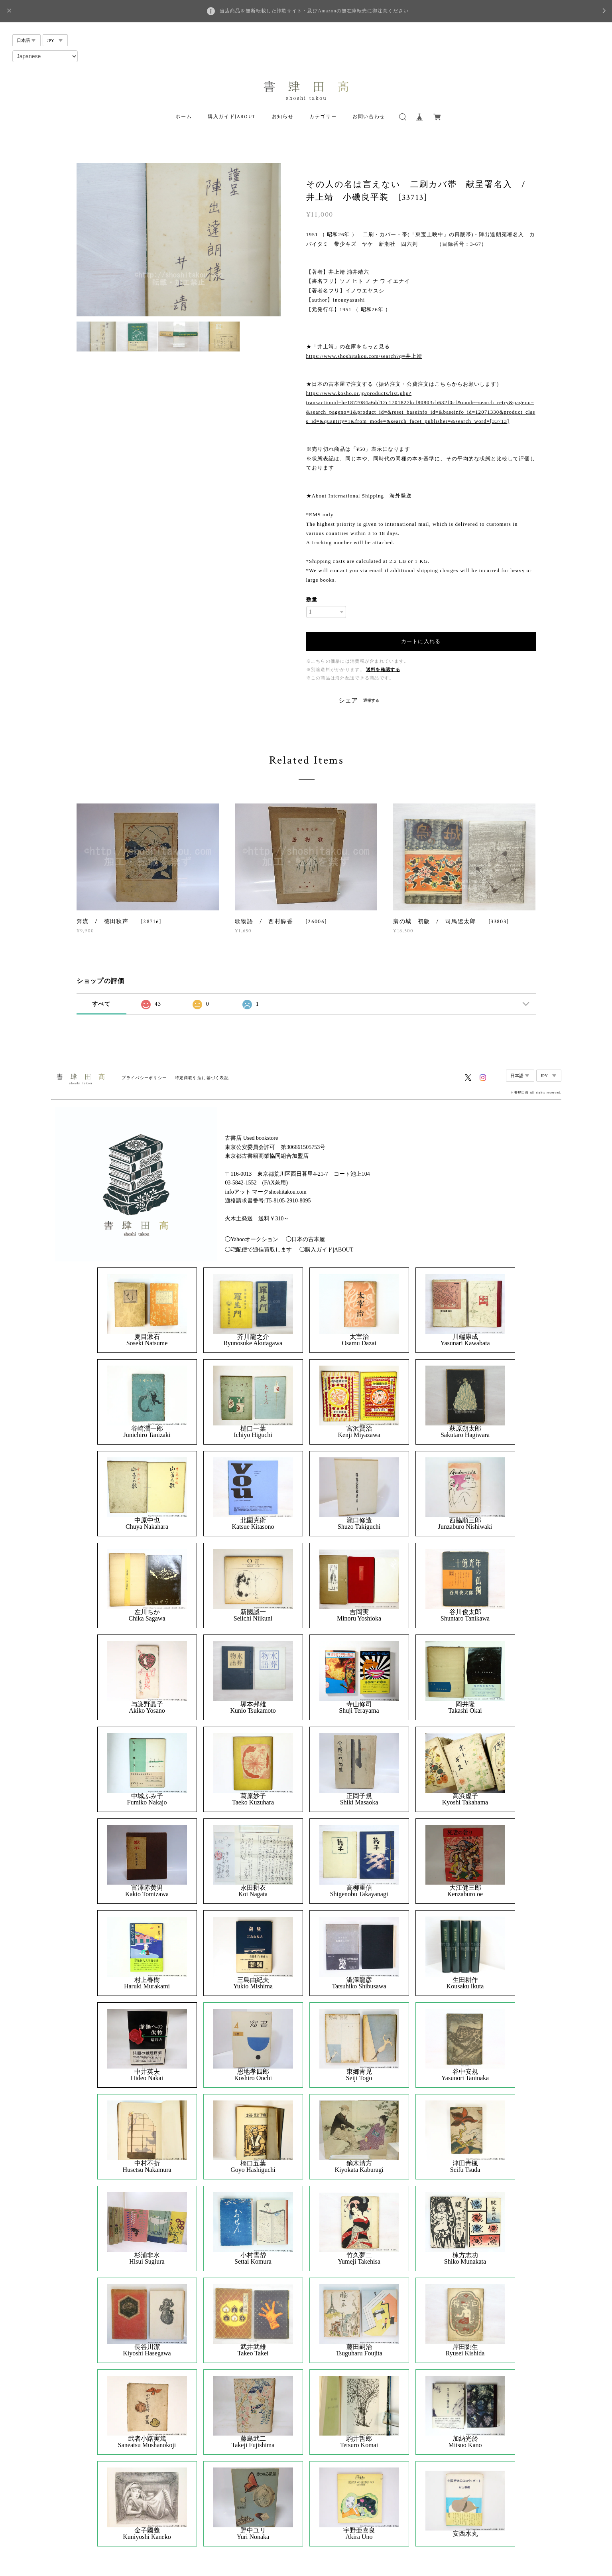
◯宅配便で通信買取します (258, 1250)
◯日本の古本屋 (305, 1239)
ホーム (183, 117)
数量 (311, 599)
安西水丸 (465, 2534)
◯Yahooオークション (251, 1239)
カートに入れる (420, 641)
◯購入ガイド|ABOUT (326, 1250)
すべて (101, 1004)
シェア (348, 700)
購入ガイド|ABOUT (232, 117)
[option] (179, 239)
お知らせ (282, 117)
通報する (371, 700)
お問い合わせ (368, 117)
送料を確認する (383, 669)
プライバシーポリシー (144, 1078)
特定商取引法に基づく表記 (202, 1078)
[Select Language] (45, 56)
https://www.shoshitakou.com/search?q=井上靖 (364, 356)
